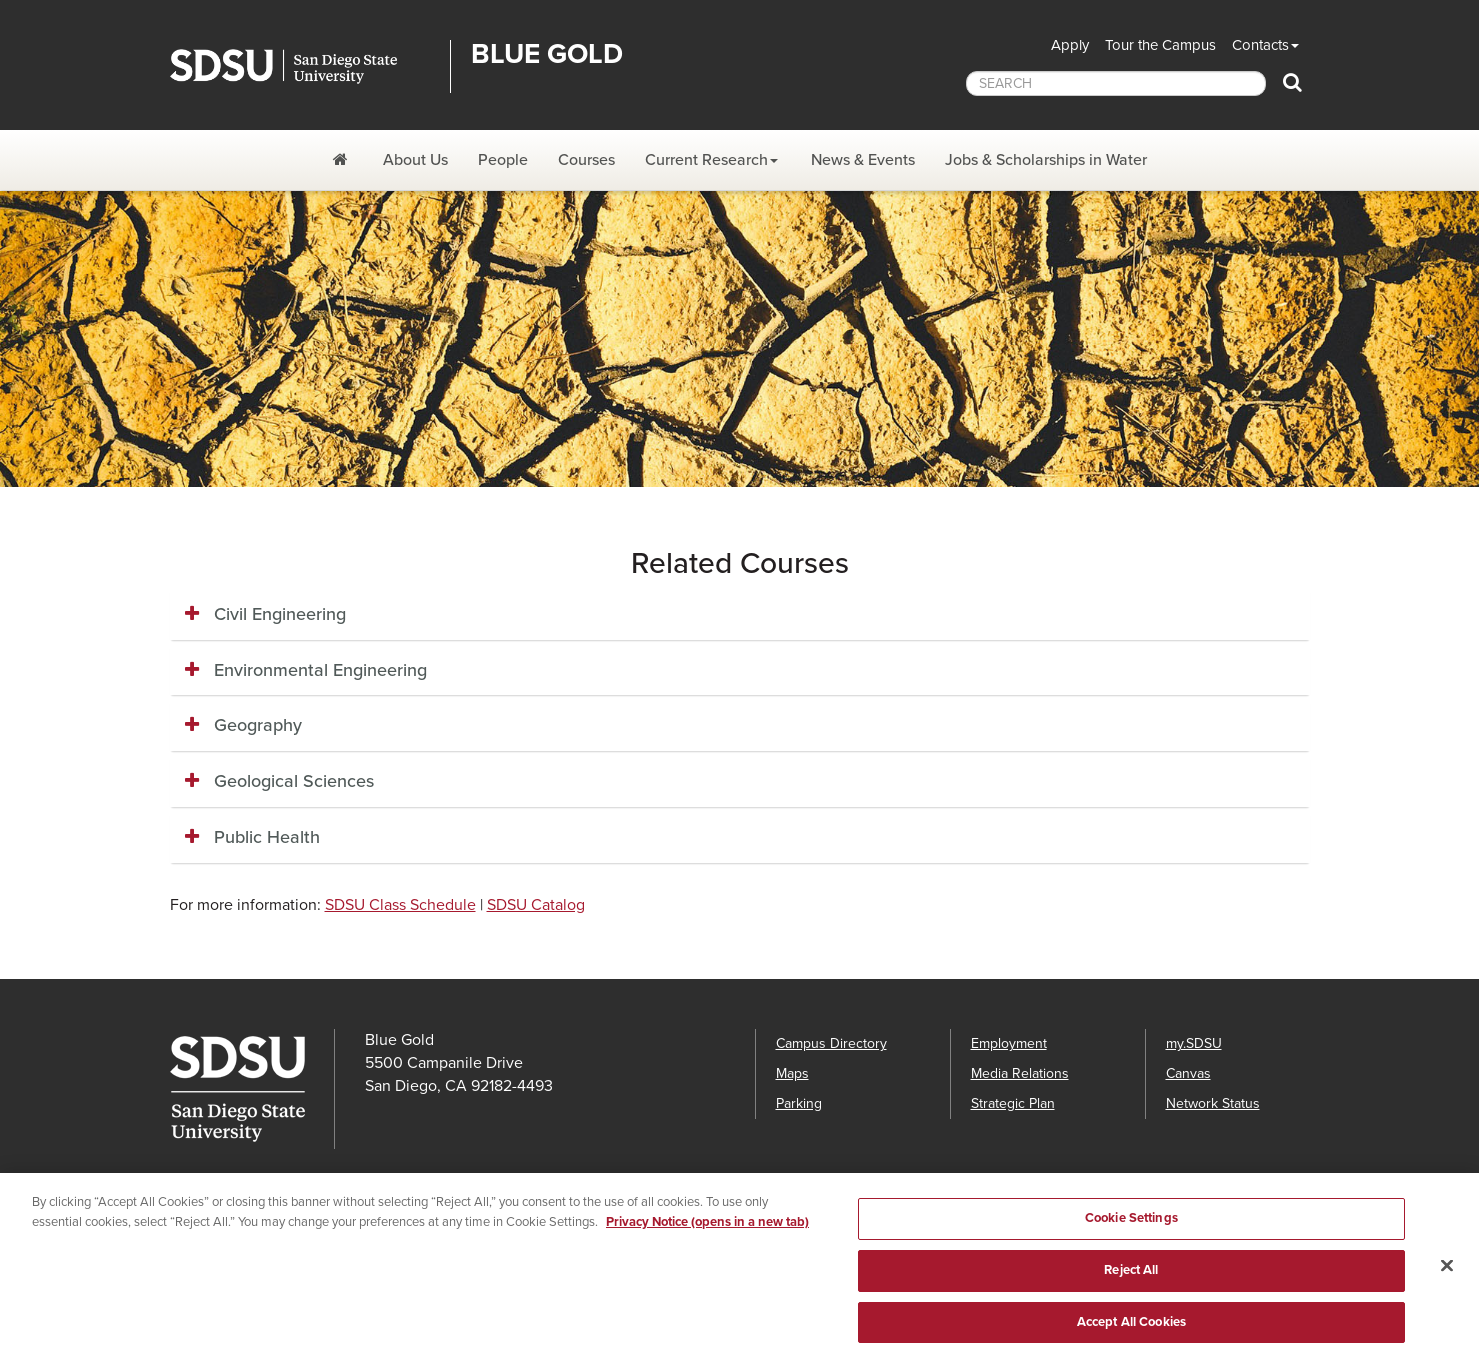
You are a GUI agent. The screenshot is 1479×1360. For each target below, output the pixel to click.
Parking (799, 1103)
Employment (1009, 1043)
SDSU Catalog (536, 905)
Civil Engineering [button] (280, 614)
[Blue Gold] (343, 160)
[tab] (740, 615)
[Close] (1447, 1275)
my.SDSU (1194, 1043)
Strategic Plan (1013, 1103)
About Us (415, 160)
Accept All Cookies (1131, 1331)
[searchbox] (1116, 83)
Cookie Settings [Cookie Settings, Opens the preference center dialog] (1131, 1228)
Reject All (1131, 1280)
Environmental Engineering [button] (320, 670)
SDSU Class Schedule (400, 905)
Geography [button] (258, 725)
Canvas (1188, 1073)
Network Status (1213, 1103)
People (503, 160)
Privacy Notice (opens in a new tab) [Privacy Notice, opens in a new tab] (707, 1232)
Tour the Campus (1160, 45)
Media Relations (1020, 1073)
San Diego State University (302, 66)
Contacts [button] (1260, 45)
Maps (792, 1073)
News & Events (863, 160)
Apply (1070, 45)
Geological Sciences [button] (294, 781)
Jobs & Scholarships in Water (1046, 160)
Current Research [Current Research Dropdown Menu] (706, 160)
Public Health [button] (267, 837)
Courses (586, 160)
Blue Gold (547, 54)
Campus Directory (831, 1043)
